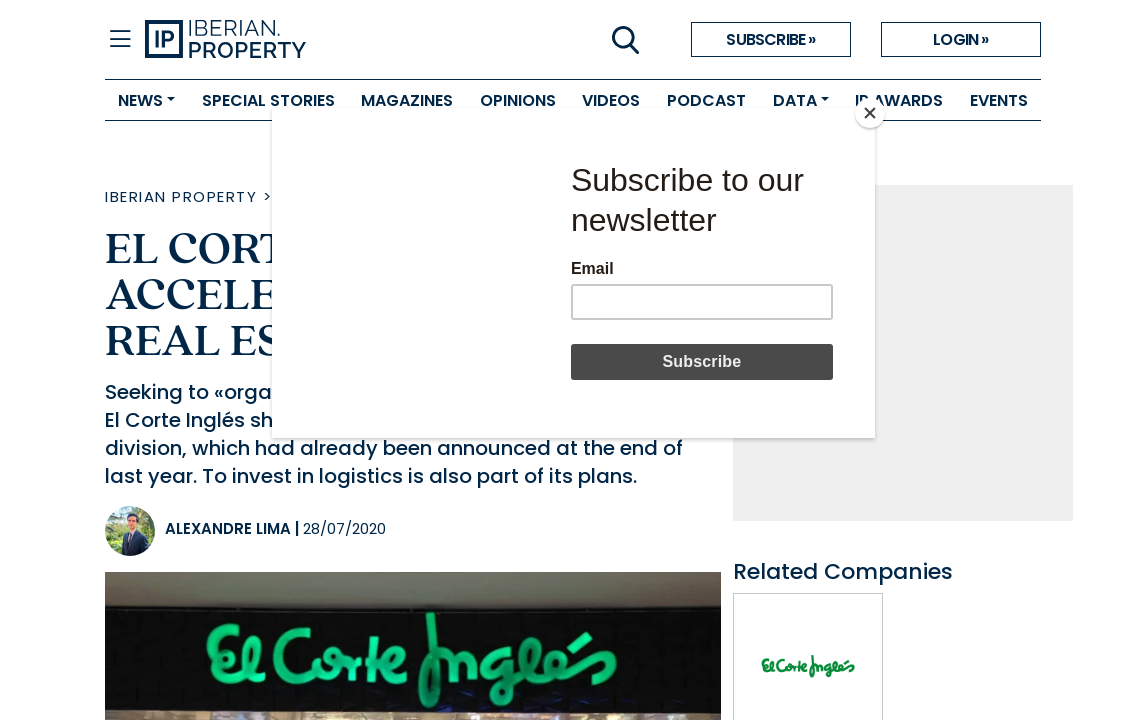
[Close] (870, 113)
